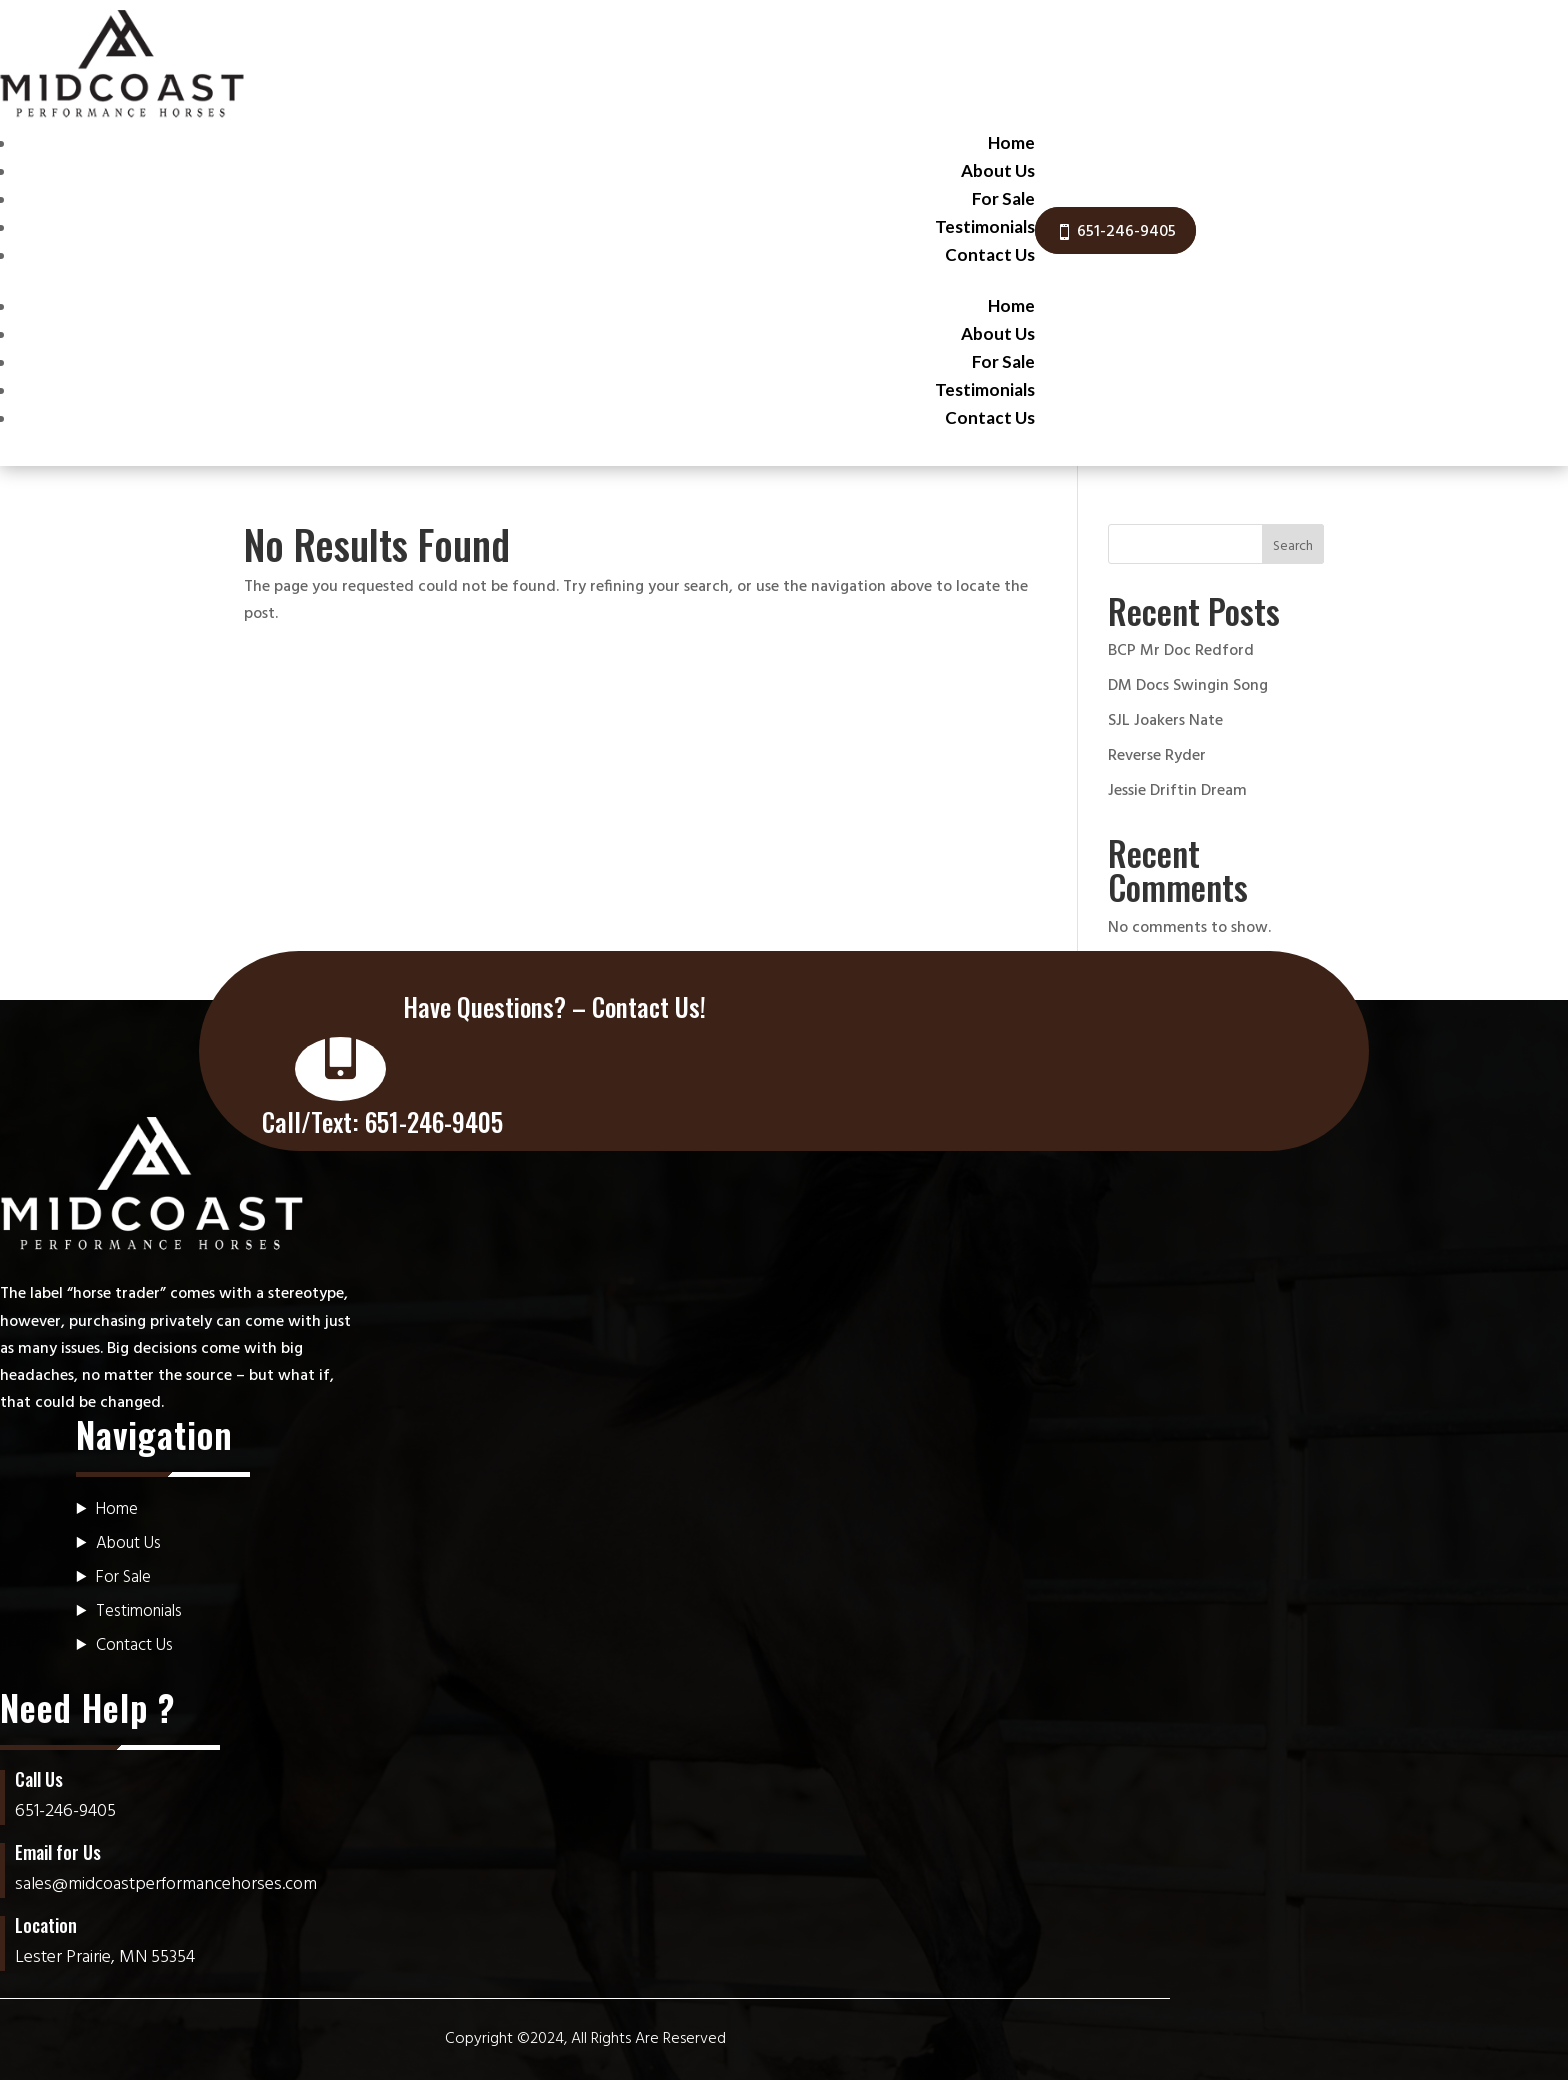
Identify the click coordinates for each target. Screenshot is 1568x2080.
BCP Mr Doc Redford (1181, 651)
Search (1293, 546)
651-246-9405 (1126, 232)
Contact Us (990, 254)
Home (1011, 142)
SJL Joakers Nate (1165, 721)
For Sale (1003, 198)
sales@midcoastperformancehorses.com (166, 1884)
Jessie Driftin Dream (1177, 791)
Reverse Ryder (1157, 756)
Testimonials (985, 226)
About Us (998, 170)
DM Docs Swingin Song (1188, 686)
